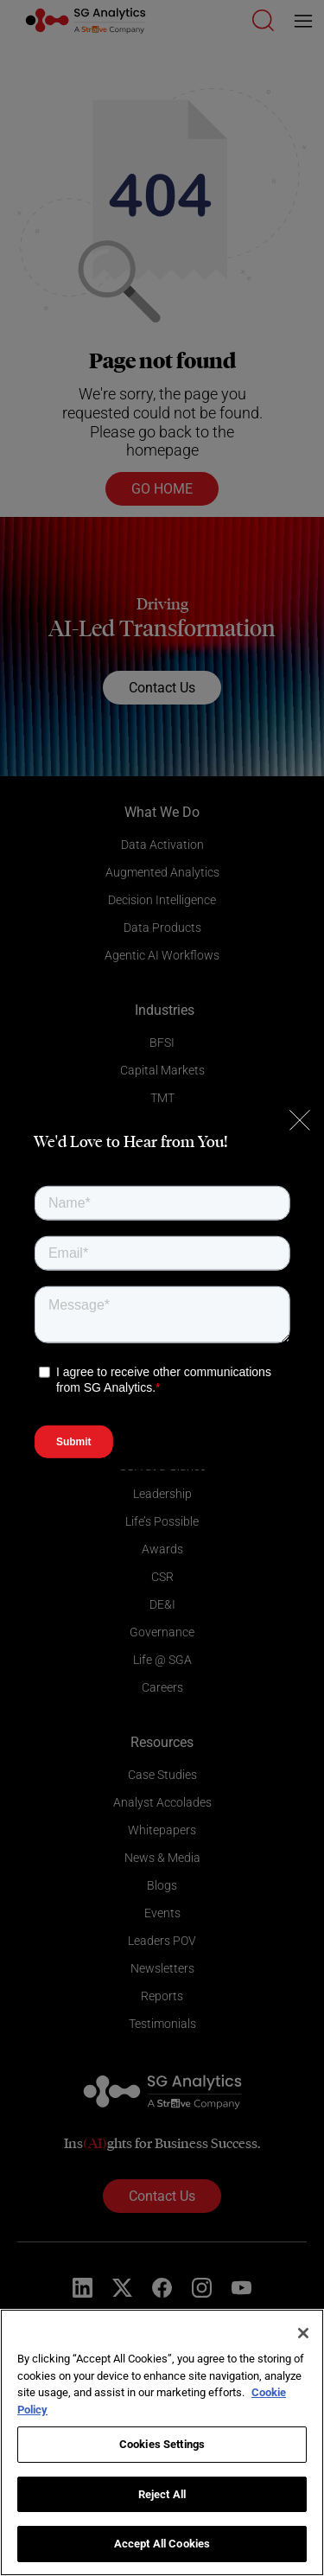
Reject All (162, 2494)
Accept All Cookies (162, 2543)
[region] (162, 2442)
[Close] (303, 2333)
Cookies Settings (162, 2444)
